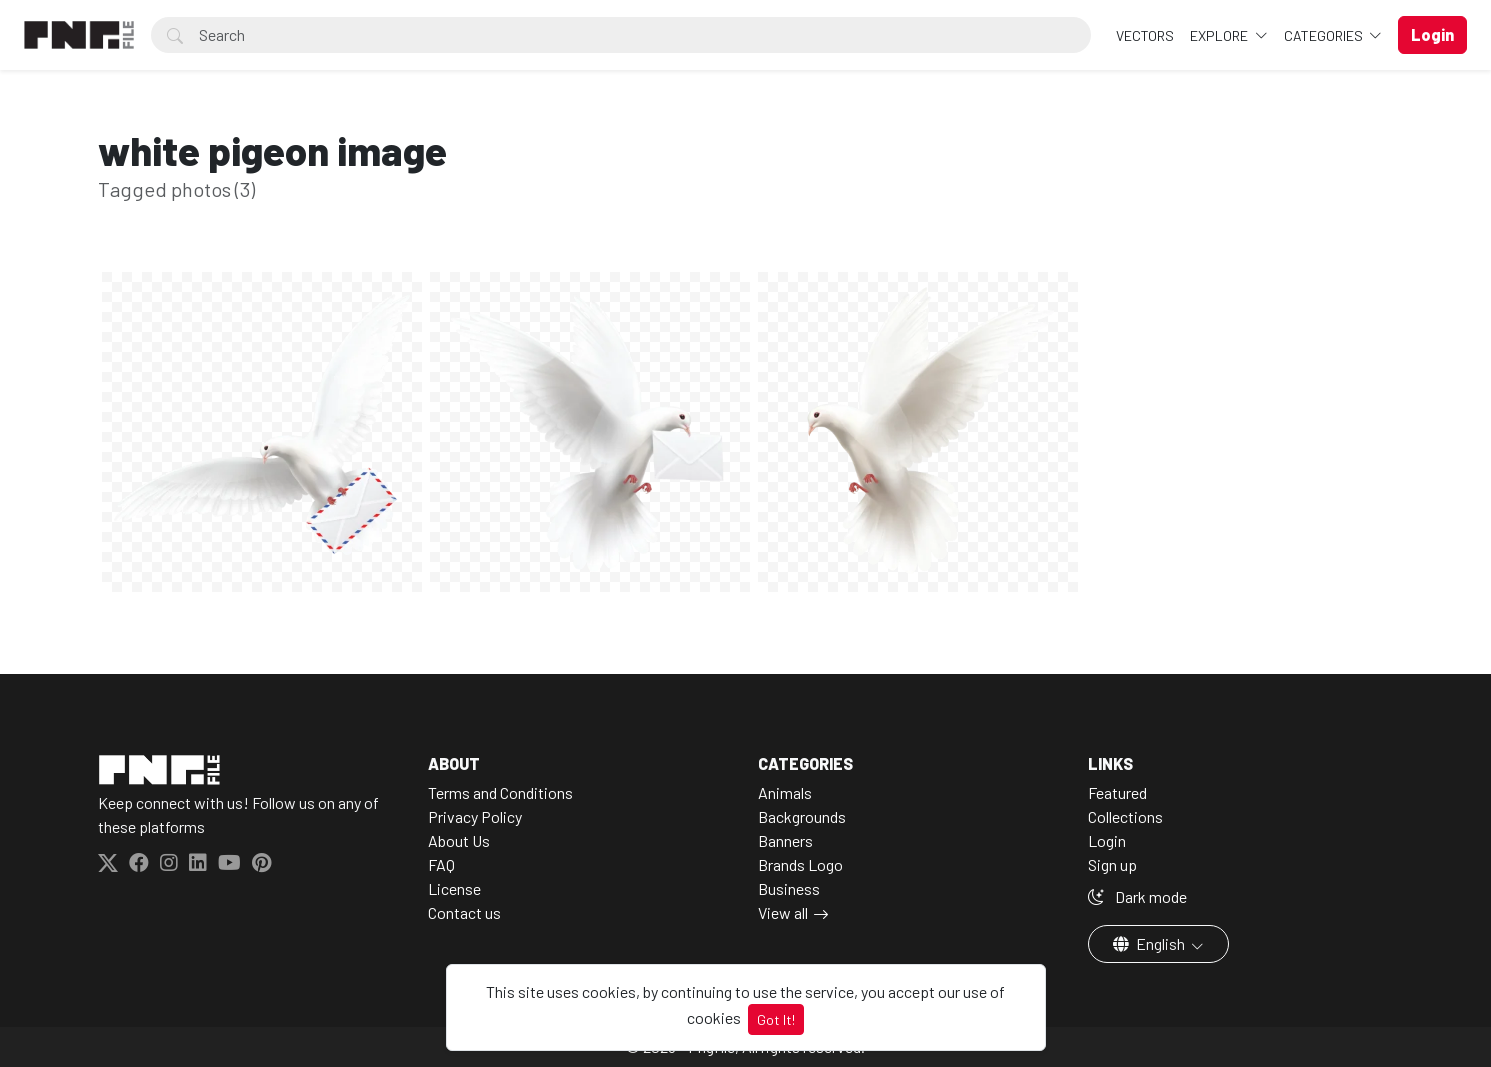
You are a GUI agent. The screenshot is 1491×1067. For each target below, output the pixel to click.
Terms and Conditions (500, 792)
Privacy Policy (475, 816)
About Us (459, 840)
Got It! (776, 1019)
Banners (785, 840)
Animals (785, 792)
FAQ (441, 864)
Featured (1117, 792)
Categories (1325, 35)
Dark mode (1137, 896)
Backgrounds (802, 816)
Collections (1125, 816)
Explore (1220, 35)
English (1150, 943)
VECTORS (1145, 35)
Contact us (464, 912)
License (454, 888)
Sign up (1112, 864)
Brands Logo (800, 864)
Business (789, 888)
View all (783, 912)
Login (1107, 840)
